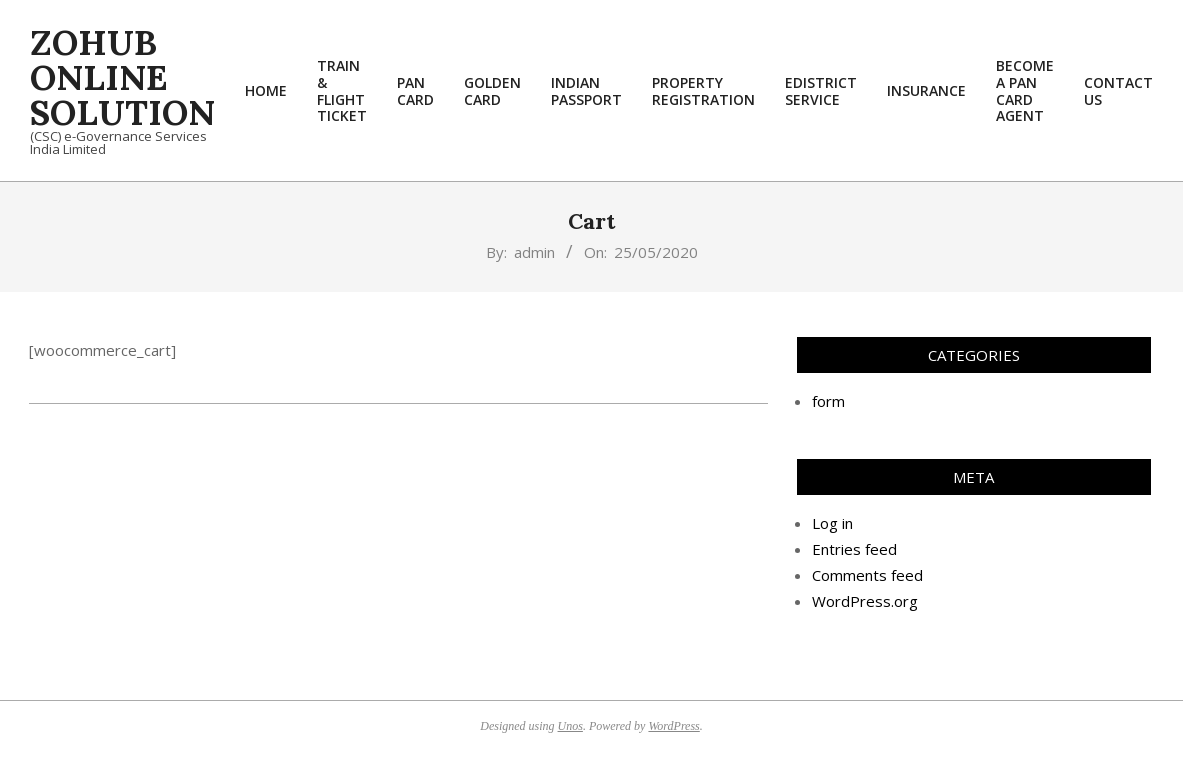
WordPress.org (865, 601)
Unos (570, 726)
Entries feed (854, 549)
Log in (832, 523)
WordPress (673, 726)
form (828, 401)
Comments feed (867, 575)
